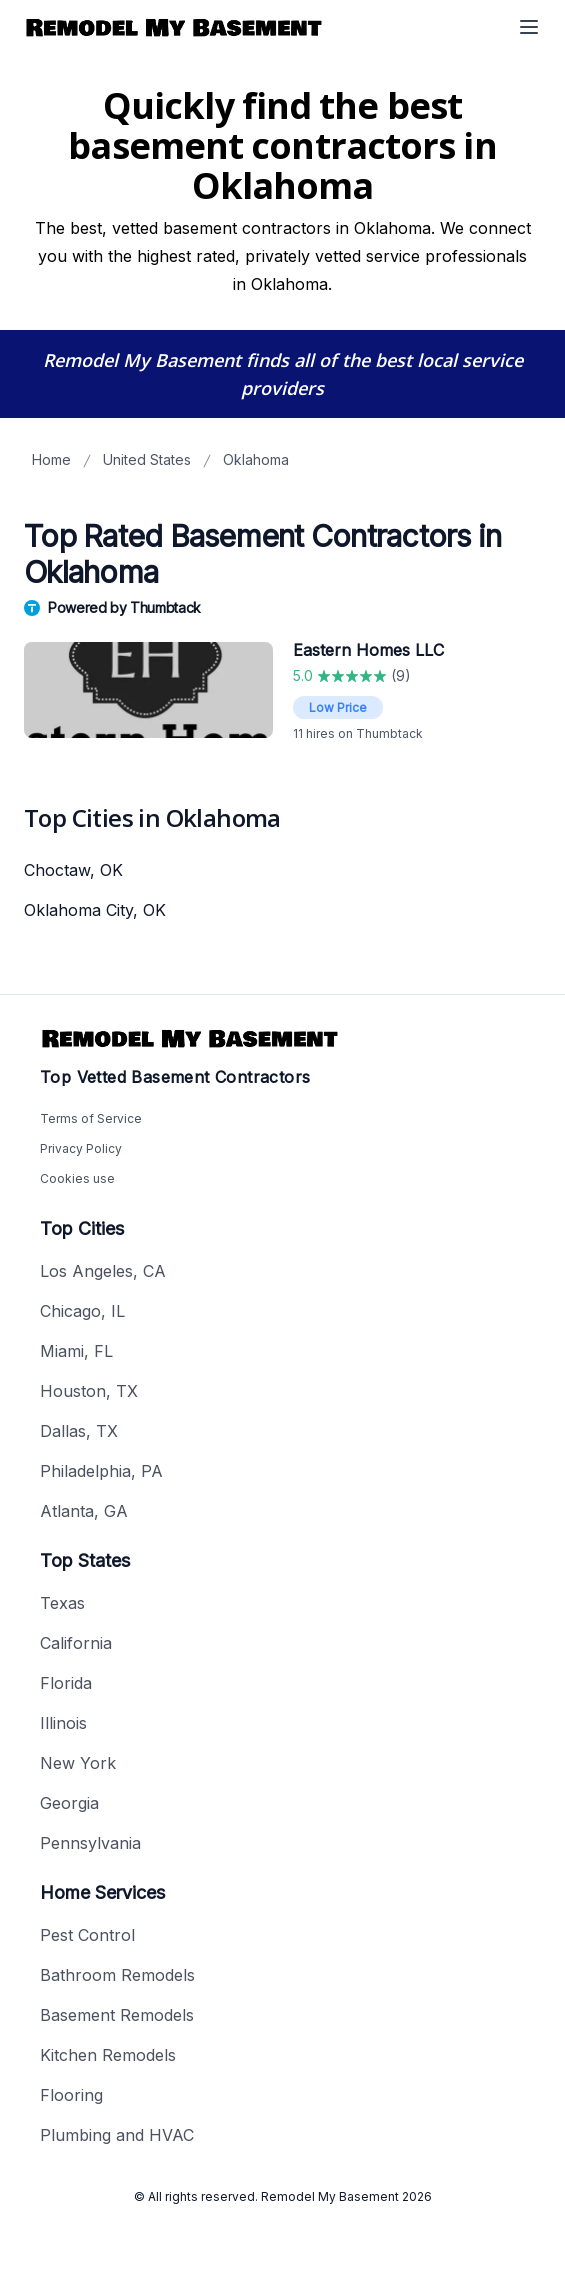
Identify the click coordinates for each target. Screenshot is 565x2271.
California (76, 1643)
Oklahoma (256, 459)
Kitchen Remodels (108, 2055)
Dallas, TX (79, 1431)
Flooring (71, 2095)
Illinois (63, 1723)
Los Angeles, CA (103, 1271)
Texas (62, 1603)
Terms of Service (91, 1118)
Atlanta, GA (84, 1511)
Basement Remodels (117, 2015)
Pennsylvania (90, 1843)
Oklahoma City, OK (95, 910)
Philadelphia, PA (101, 1471)
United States (147, 459)
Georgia (69, 1803)
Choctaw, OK (73, 870)
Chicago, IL (82, 1311)
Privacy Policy (81, 1148)
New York (78, 1763)
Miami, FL (76, 1351)
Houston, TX (89, 1391)
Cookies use (77, 1178)
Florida (66, 1683)
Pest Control (87, 1935)
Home (51, 459)
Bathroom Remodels (117, 1975)
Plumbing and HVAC (117, 2135)
